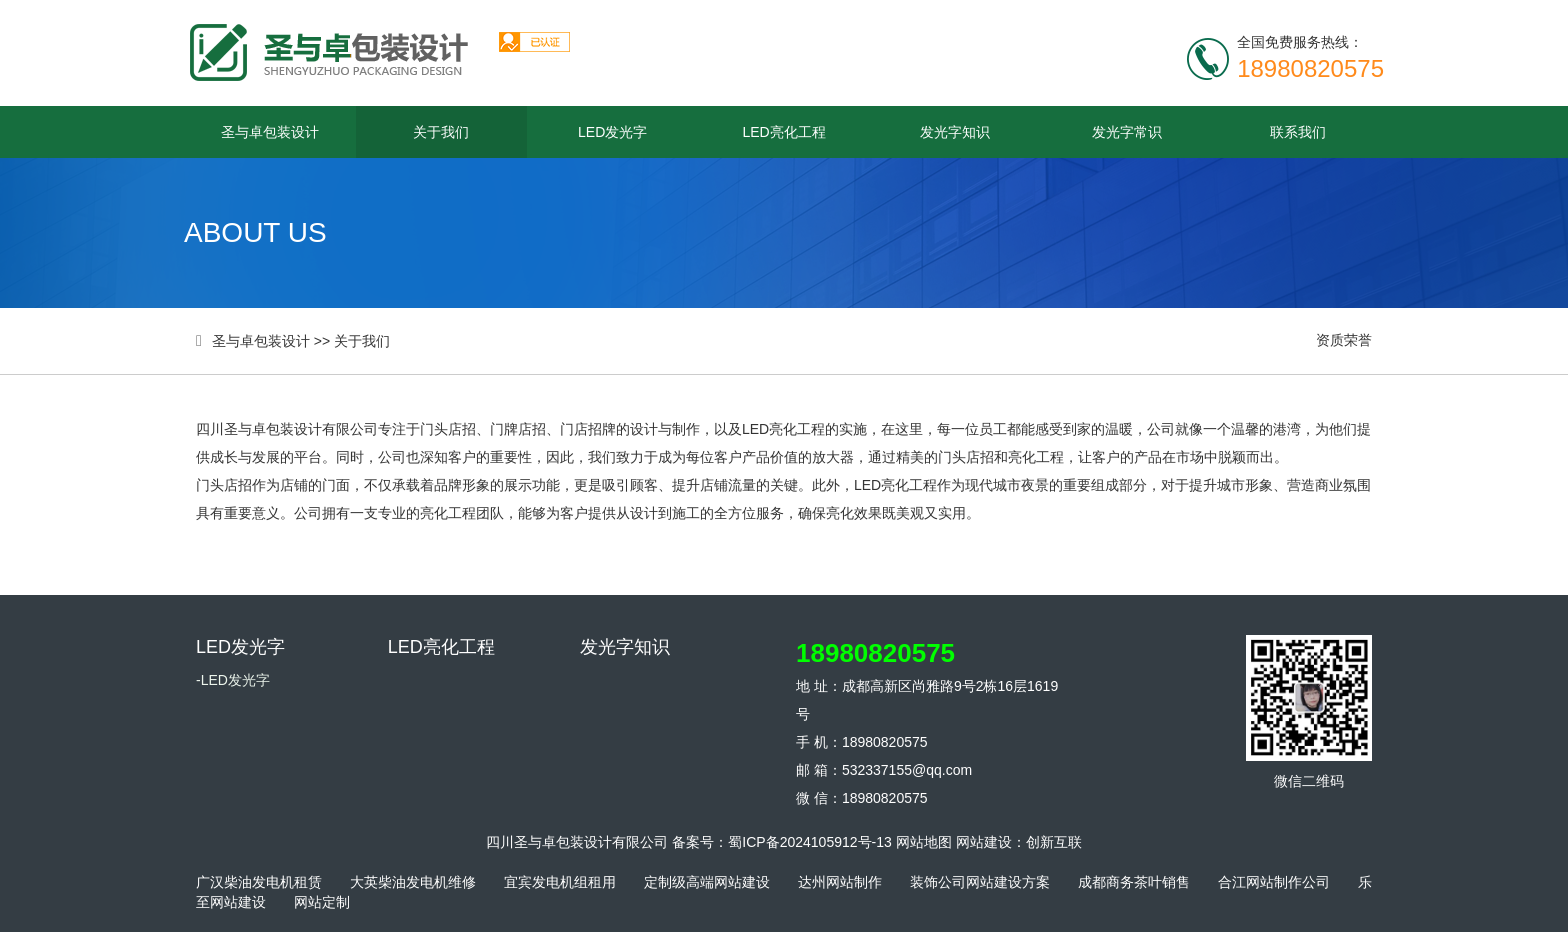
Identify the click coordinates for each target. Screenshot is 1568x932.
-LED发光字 (233, 680)
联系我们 (1298, 132)
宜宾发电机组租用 (560, 882)
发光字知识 (955, 132)
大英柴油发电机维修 (413, 882)
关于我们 (441, 132)
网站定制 (322, 902)
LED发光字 (612, 132)
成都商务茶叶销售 (1134, 882)
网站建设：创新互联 (1019, 842)
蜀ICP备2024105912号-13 (809, 842)
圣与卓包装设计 (270, 132)
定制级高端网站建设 (707, 882)
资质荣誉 (1344, 340)
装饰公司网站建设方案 (980, 882)
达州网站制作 (840, 882)
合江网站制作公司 (1274, 882)
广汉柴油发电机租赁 (259, 882)
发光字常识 (1127, 132)
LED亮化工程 (783, 132)
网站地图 (924, 842)
